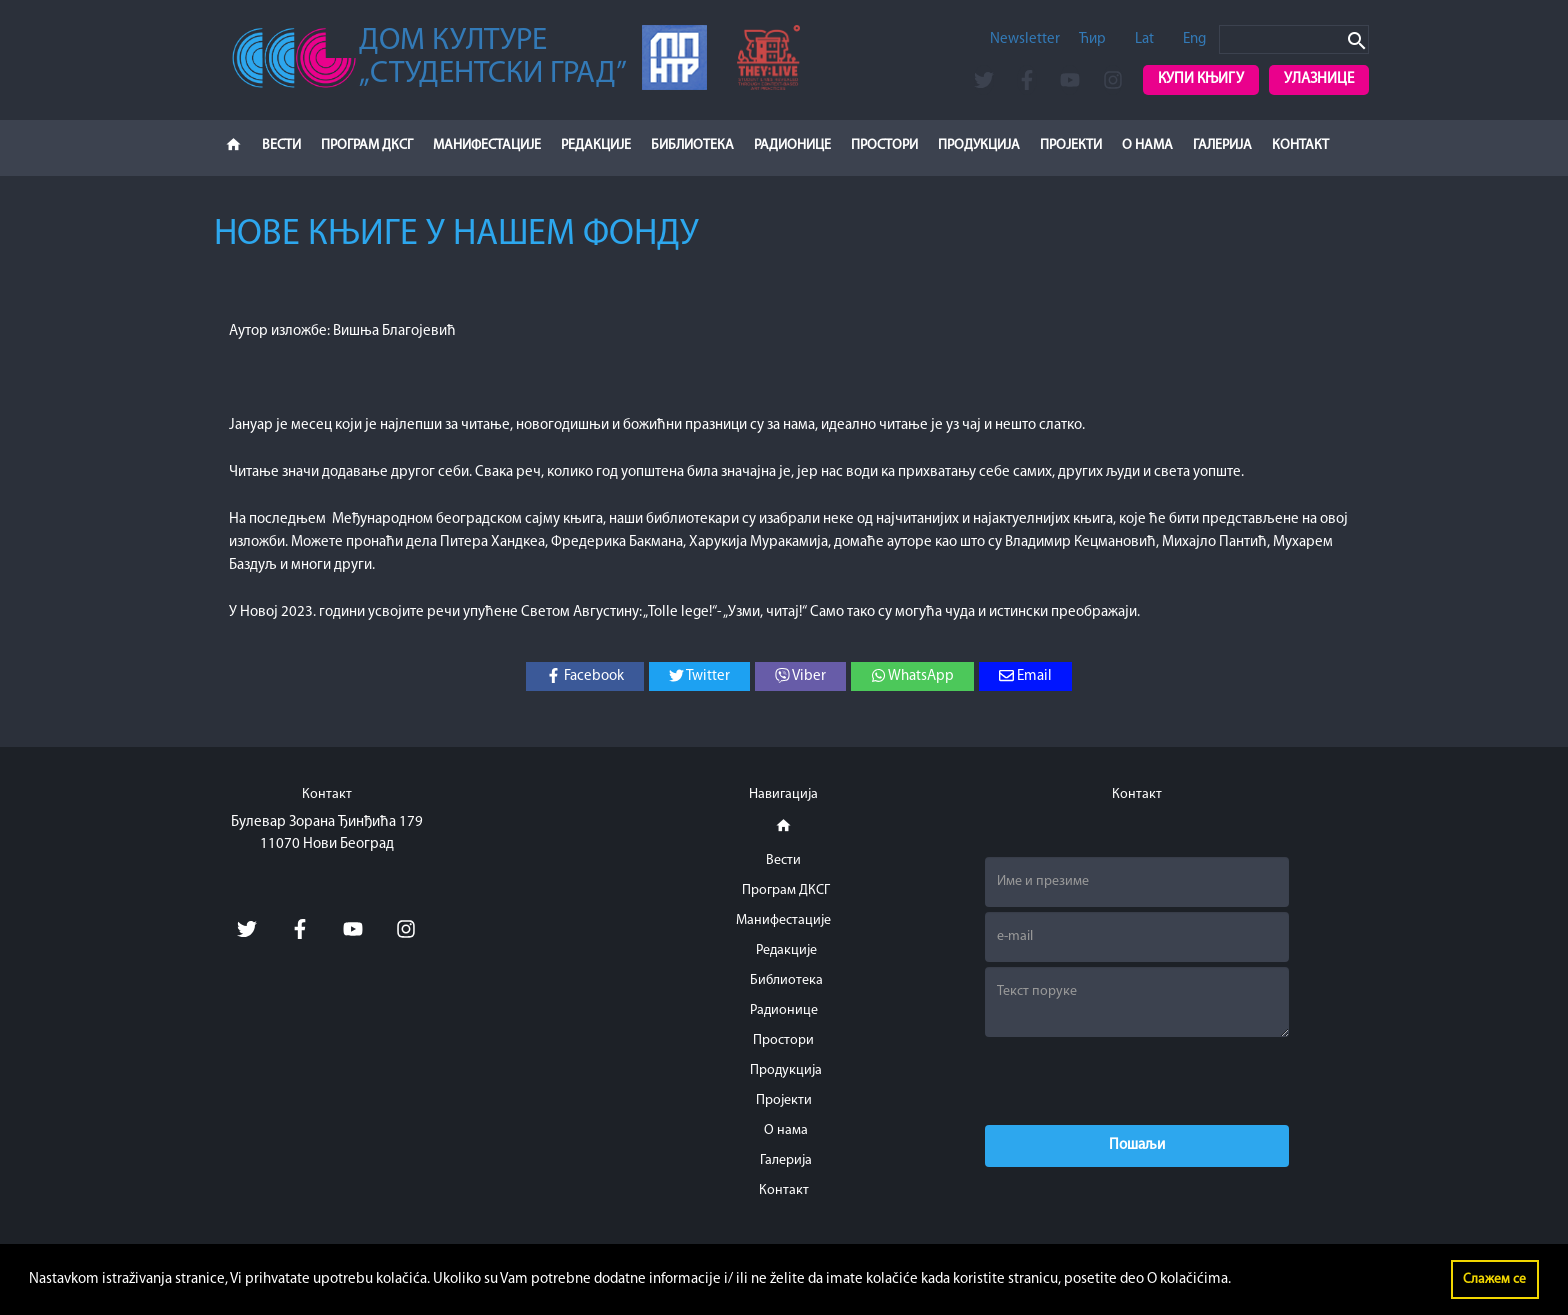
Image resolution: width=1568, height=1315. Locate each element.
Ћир (1092, 39)
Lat (1144, 39)
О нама (1147, 145)
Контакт (1300, 145)
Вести (281, 145)
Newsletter (1025, 39)
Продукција (979, 145)
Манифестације (487, 145)
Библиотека (692, 145)
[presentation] (1137, 1081)
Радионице (792, 145)
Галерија (1222, 145)
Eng (1194, 39)
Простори (884, 145)
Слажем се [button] (1494, 1279)
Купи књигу (1201, 79)
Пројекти (1071, 145)
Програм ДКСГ (367, 145)
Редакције (596, 145)
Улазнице (1319, 79)
